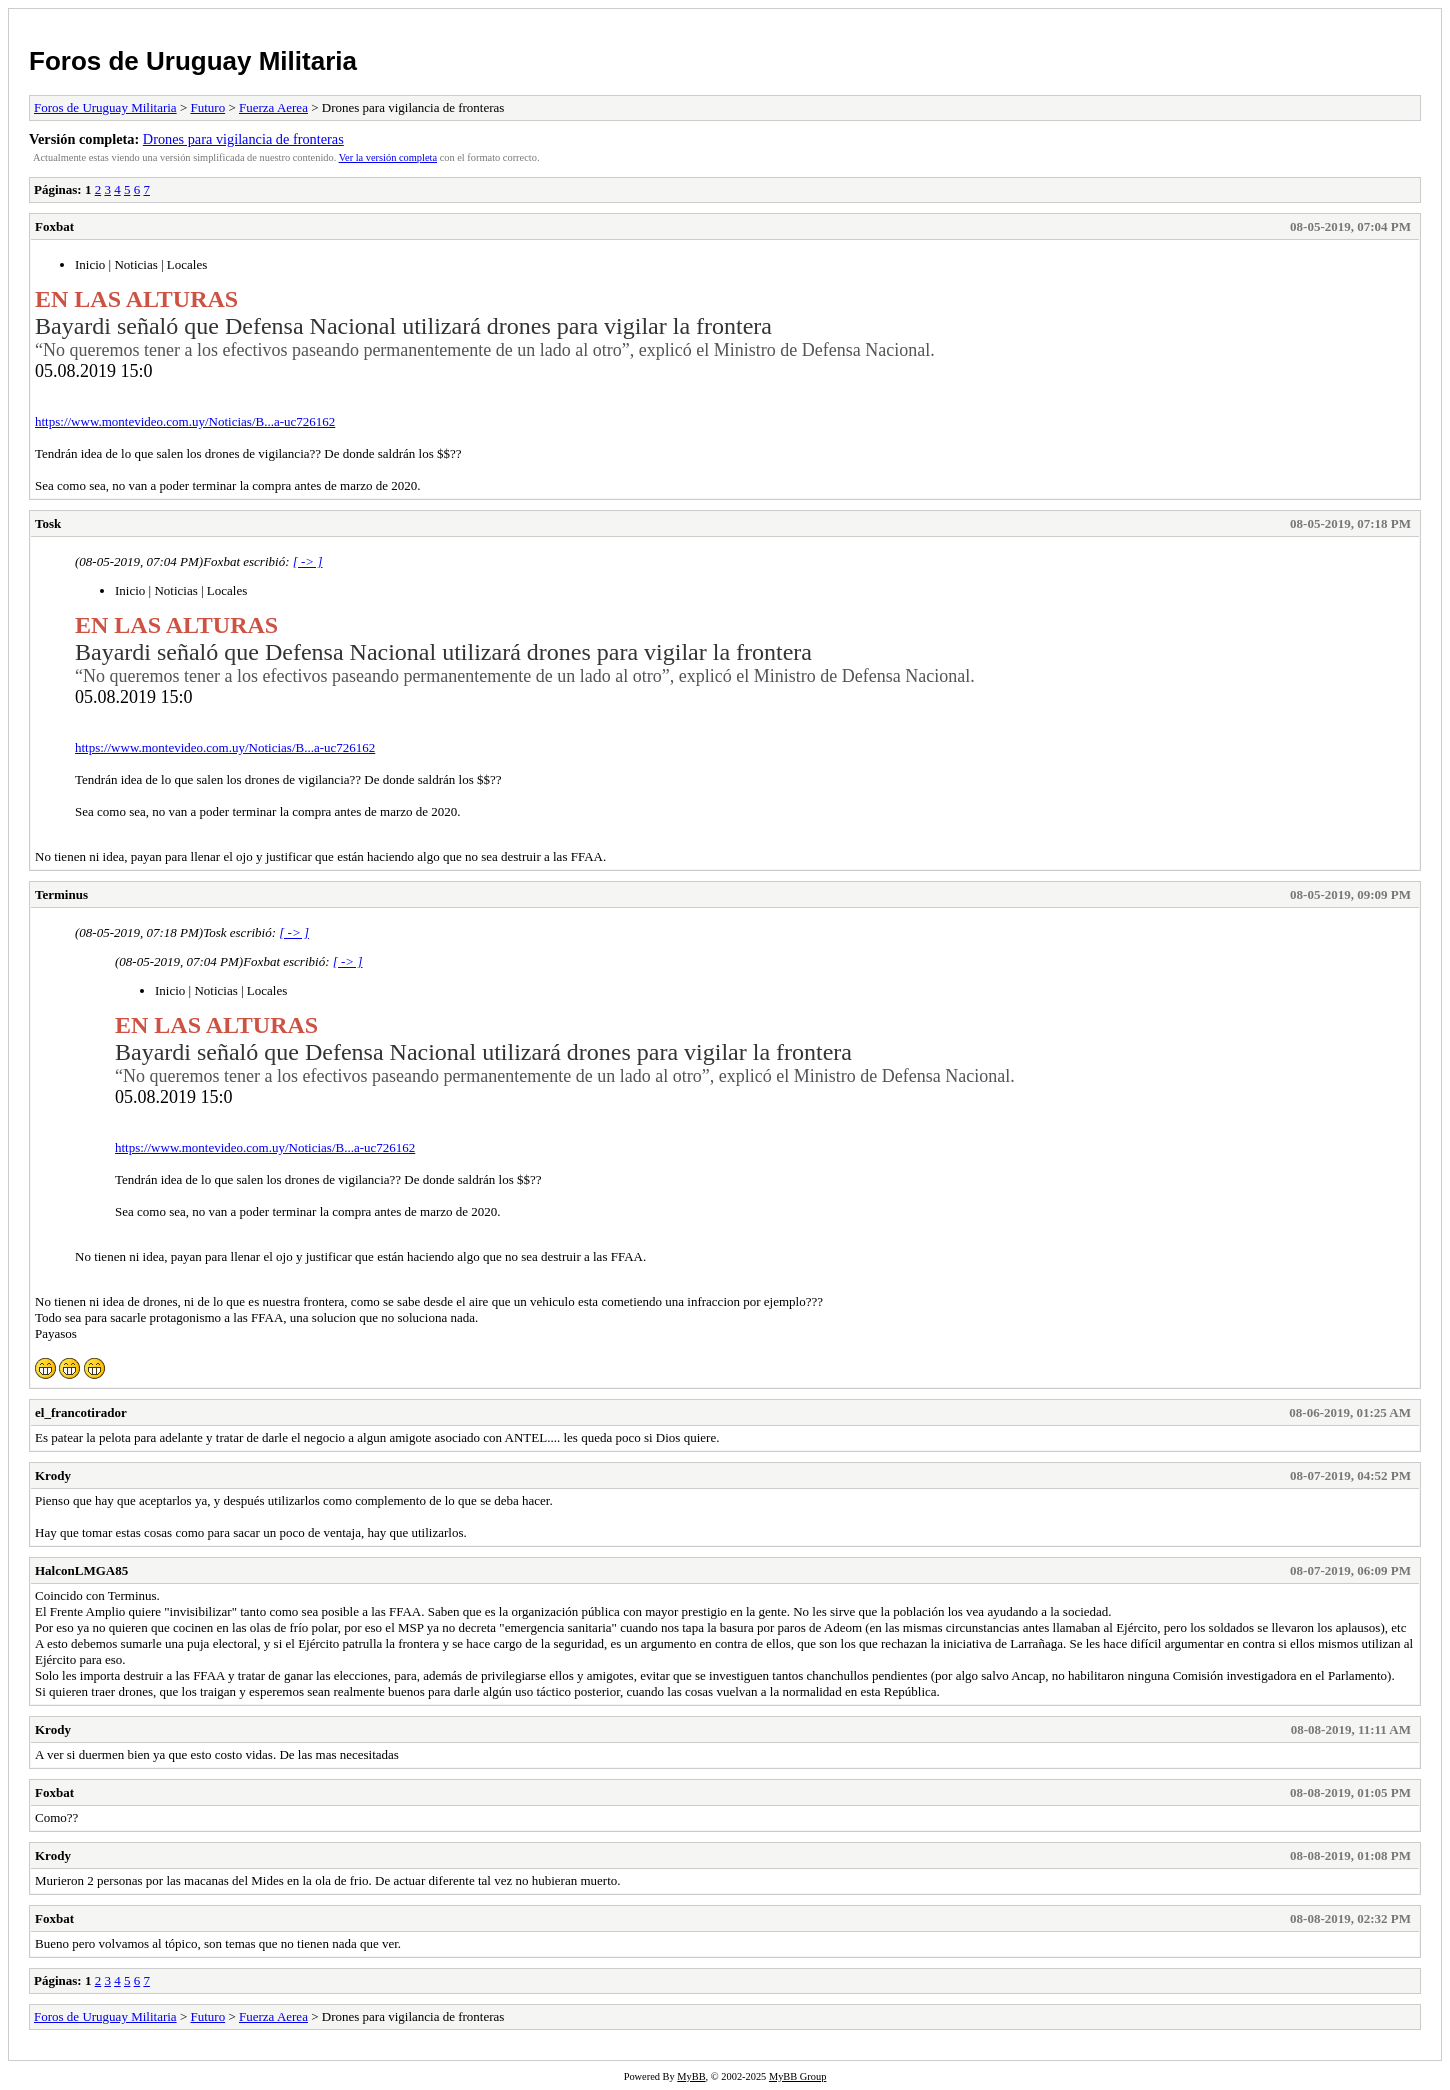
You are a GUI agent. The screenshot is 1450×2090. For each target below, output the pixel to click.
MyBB (691, 2076)
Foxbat (54, 226)
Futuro (207, 107)
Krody (53, 1475)
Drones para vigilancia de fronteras (243, 139)
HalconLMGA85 (81, 1570)
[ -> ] (308, 561)
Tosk (48, 523)
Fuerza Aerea (273, 107)
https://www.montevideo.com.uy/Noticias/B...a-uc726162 (185, 421)
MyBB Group (797, 2076)
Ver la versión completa (388, 157)
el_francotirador (81, 1412)
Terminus (61, 894)
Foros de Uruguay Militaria (193, 61)
